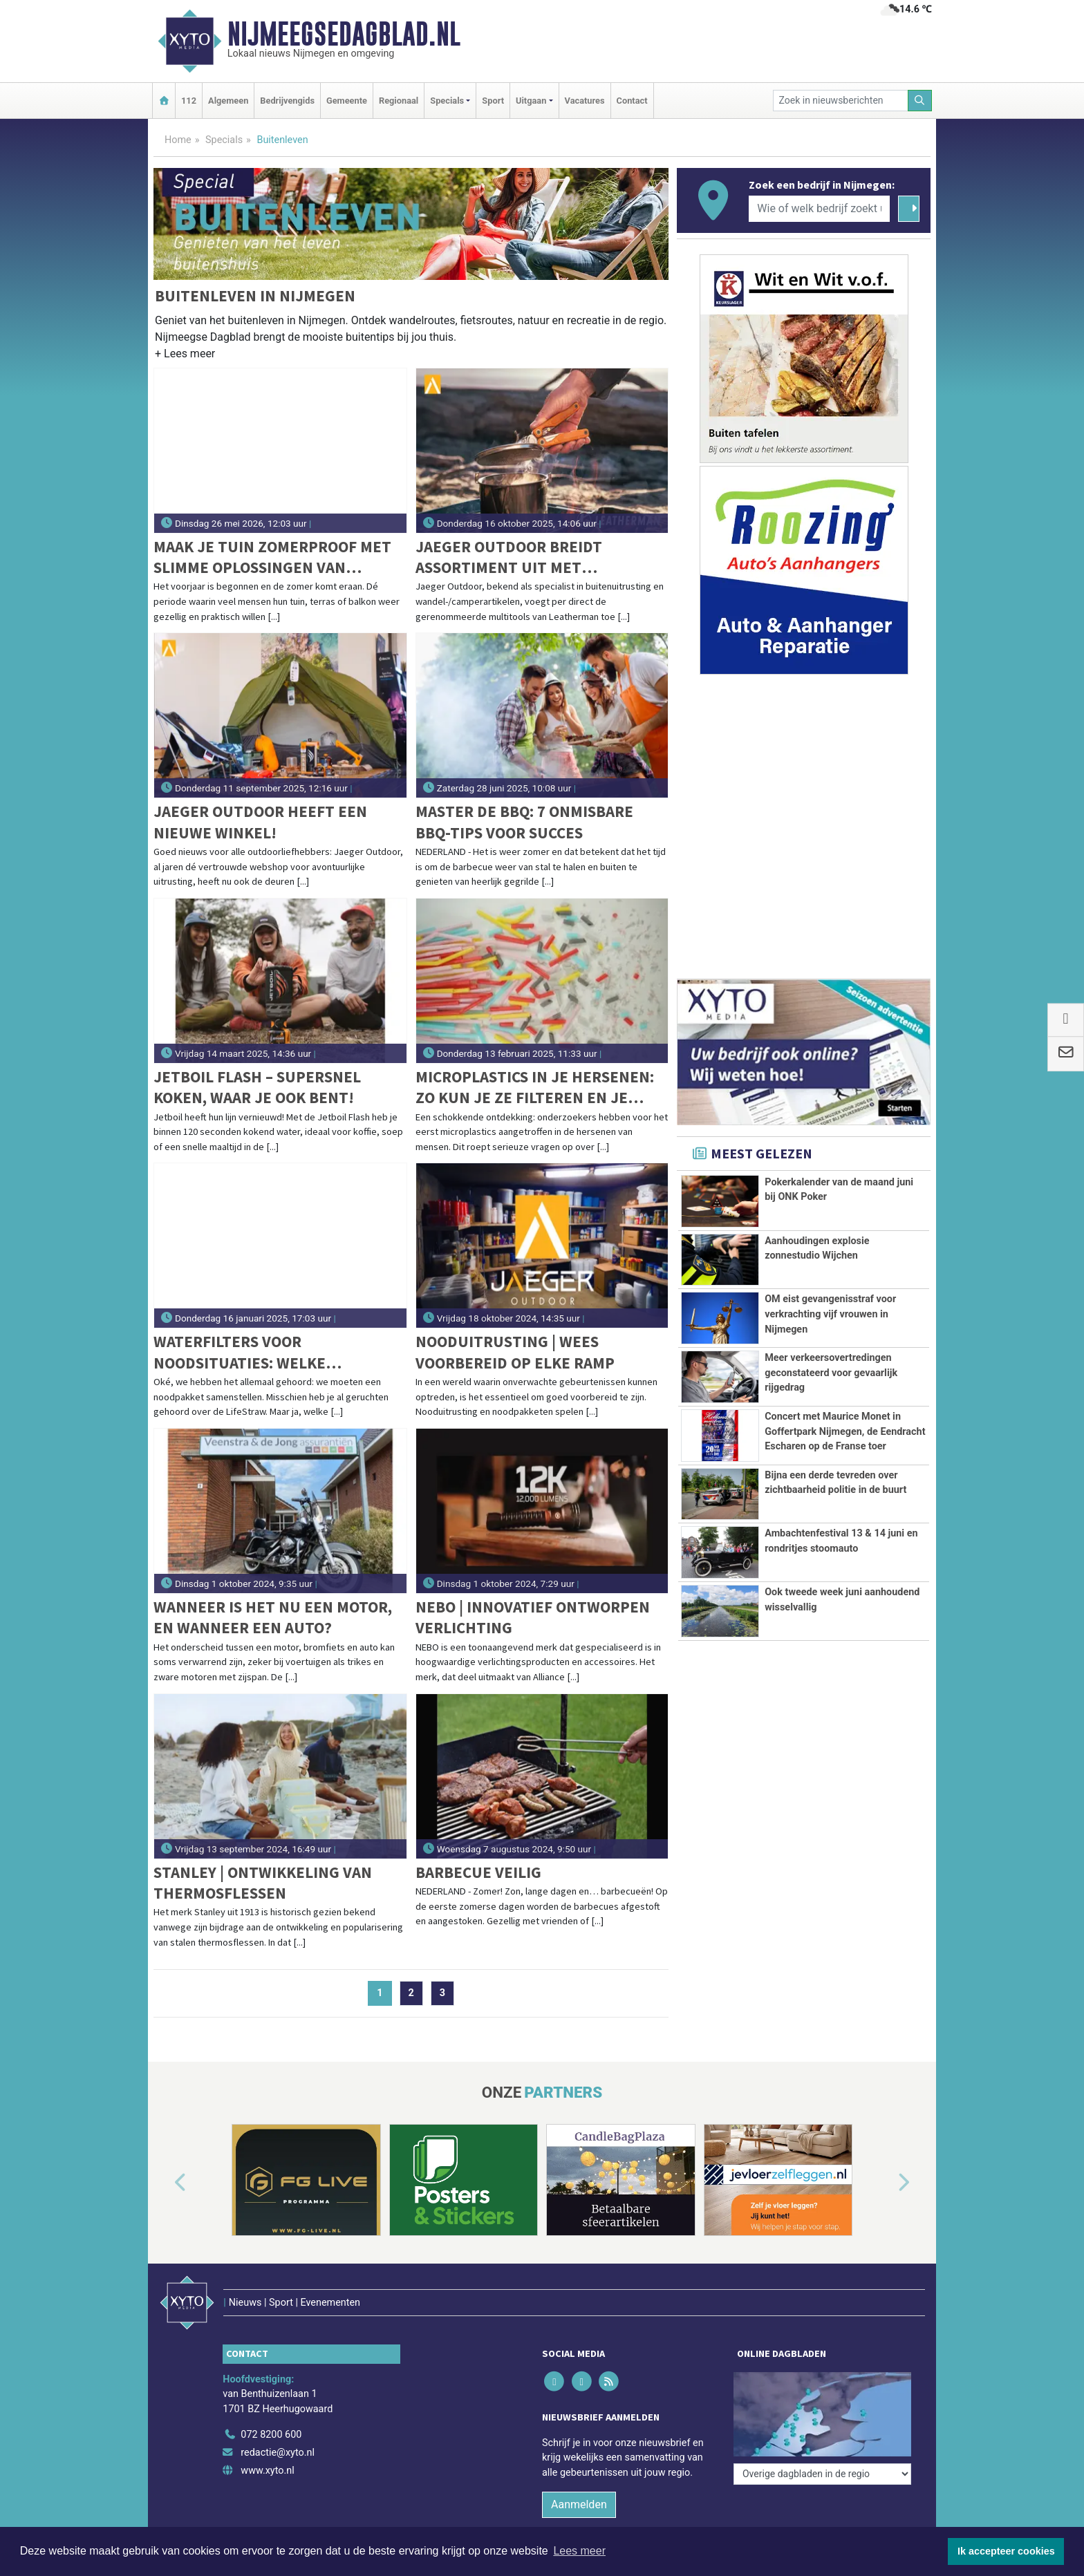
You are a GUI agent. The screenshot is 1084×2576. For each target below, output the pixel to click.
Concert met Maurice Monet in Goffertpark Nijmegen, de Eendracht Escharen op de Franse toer (845, 1431)
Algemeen (228, 100)
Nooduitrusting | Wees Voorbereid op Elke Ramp (515, 1351)
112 (188, 100)
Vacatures (585, 100)
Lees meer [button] (579, 2551)
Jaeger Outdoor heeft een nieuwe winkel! (260, 821)
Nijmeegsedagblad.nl (343, 33)
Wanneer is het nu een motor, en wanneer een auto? (272, 1617)
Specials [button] (447, 100)
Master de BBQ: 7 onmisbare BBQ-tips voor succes (524, 821)
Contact (632, 100)
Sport (493, 100)
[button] (185, 356)
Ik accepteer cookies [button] (1006, 2551)
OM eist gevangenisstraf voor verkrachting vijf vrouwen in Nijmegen (830, 1314)
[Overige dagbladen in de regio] (822, 2376)
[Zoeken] (920, 100)
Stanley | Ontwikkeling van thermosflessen (262, 1882)
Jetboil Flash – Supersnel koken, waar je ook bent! (257, 1086)
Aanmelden (579, 2475)
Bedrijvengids (287, 100)
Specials (224, 140)
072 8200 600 (271, 2406)
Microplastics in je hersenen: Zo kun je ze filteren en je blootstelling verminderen (534, 1087)
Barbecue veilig (478, 1872)
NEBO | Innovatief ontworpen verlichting (532, 1617)
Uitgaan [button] (531, 100)
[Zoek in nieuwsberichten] (840, 100)
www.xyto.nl (267, 2441)
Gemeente (346, 100)
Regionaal (398, 100)
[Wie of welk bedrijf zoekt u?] (819, 209)
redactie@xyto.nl (278, 2423)
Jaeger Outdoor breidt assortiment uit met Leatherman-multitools (511, 557)
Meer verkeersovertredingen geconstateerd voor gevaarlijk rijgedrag (831, 1372)
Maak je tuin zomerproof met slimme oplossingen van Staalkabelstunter (272, 557)
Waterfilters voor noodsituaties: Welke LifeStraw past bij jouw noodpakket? (249, 1352)
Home (178, 140)
